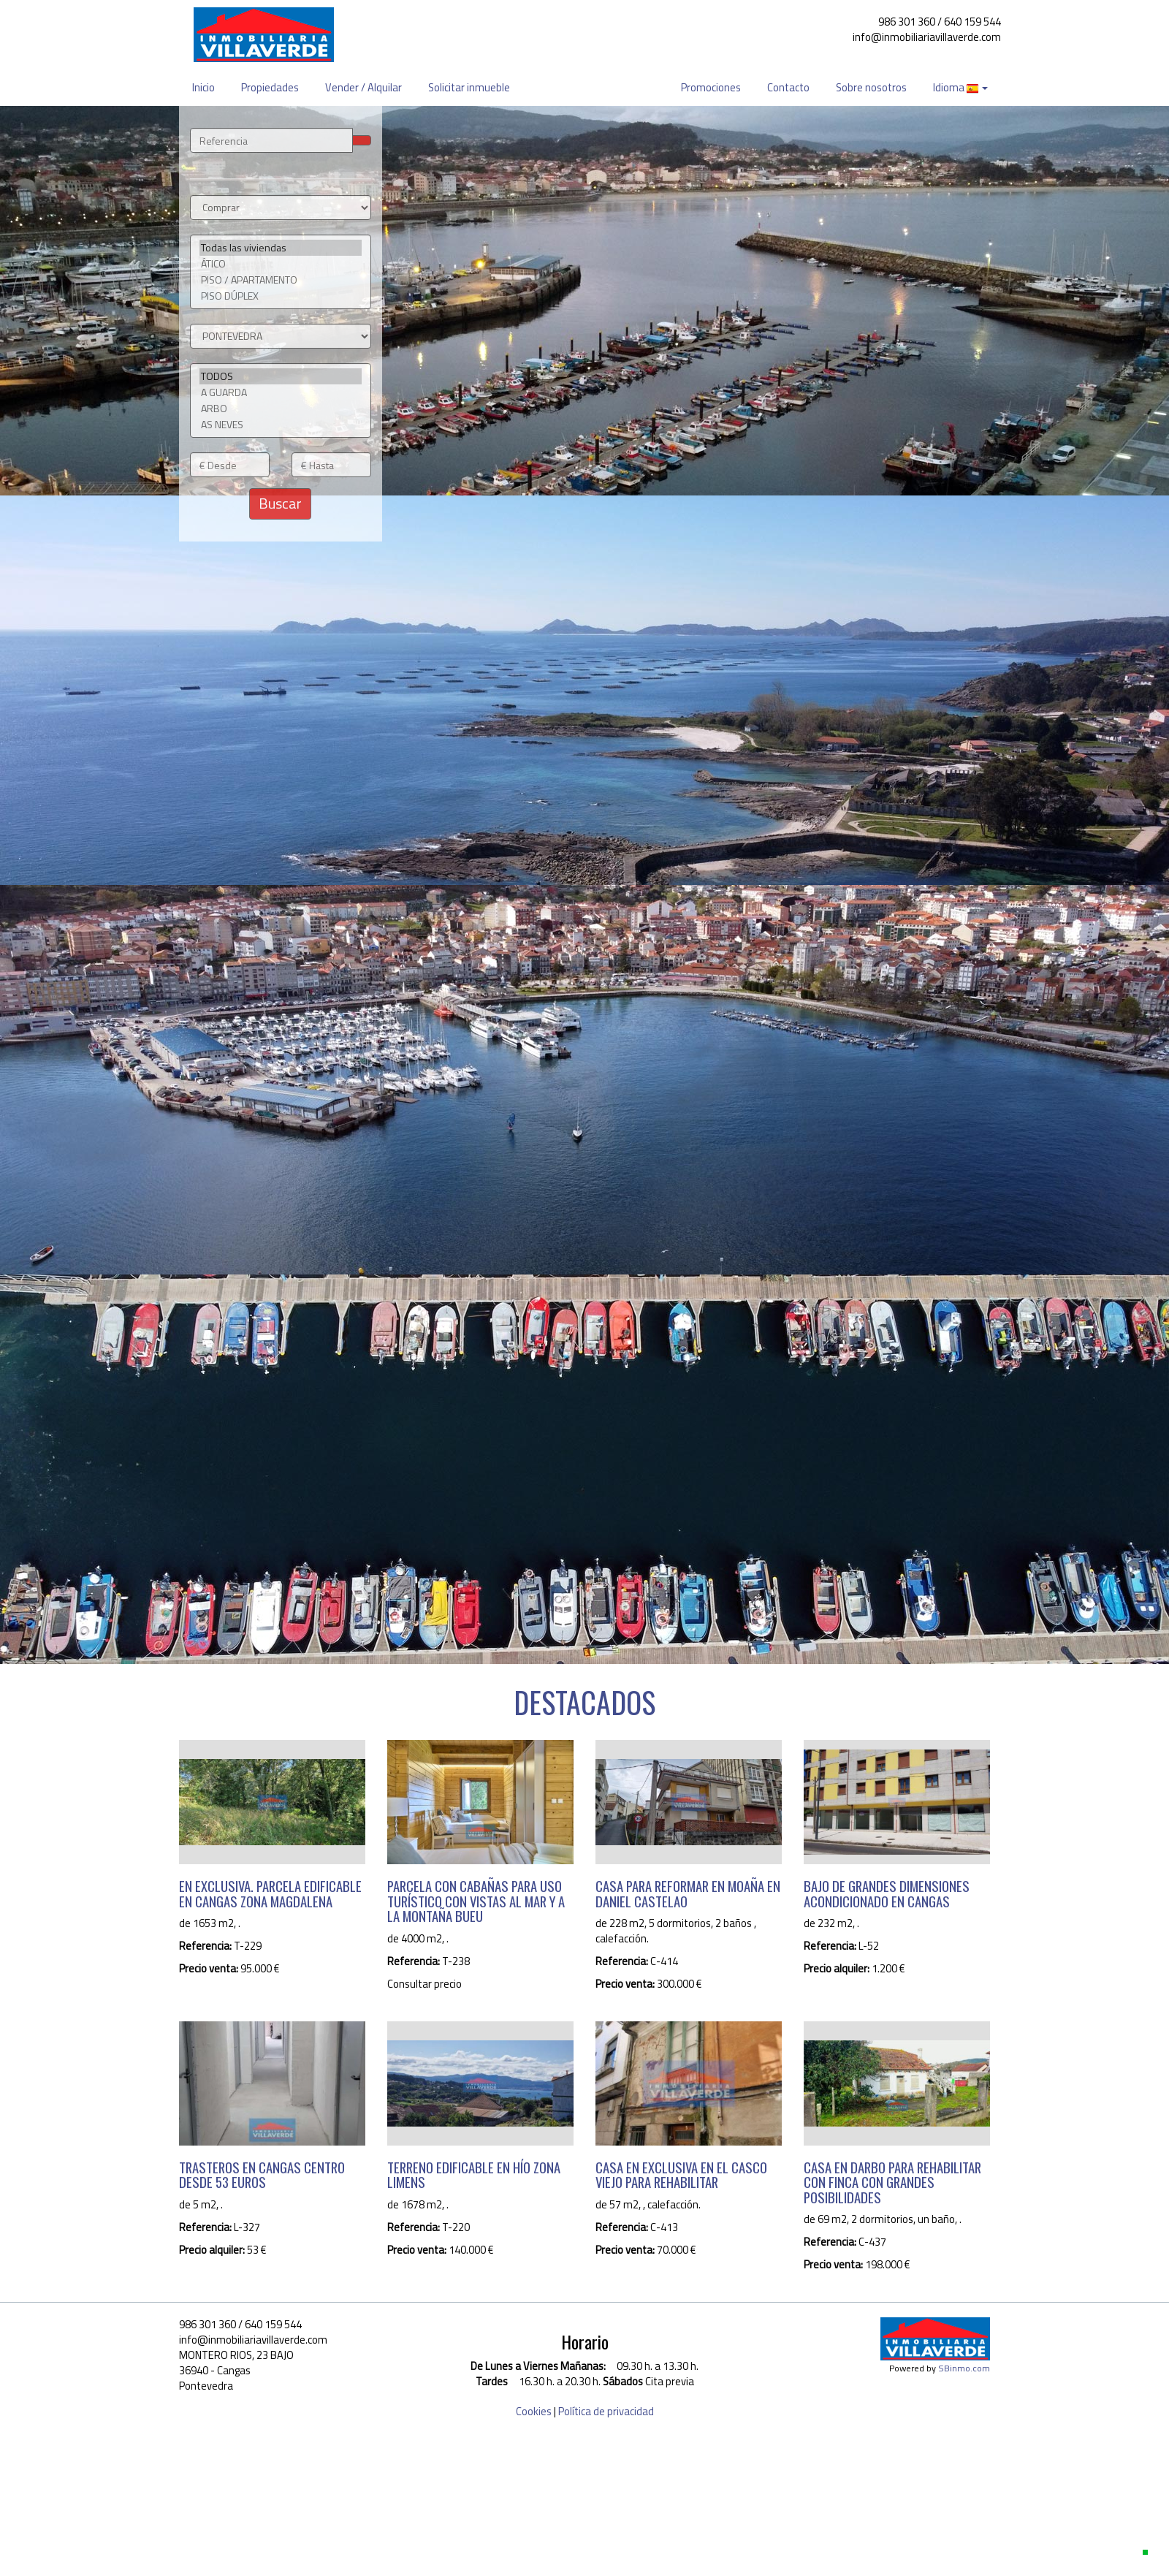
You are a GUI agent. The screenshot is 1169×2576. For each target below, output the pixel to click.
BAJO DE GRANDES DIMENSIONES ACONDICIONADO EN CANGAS (887, 1893)
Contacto (788, 87)
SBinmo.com (964, 2368)
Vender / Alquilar (363, 87)
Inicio (203, 87)
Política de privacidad (606, 2411)
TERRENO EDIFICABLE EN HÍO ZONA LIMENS (473, 2174)
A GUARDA (280, 392)
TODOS (280, 376)
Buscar (280, 503)
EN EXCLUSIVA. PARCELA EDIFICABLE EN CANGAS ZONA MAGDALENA (270, 1893)
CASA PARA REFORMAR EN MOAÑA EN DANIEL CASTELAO (687, 1893)
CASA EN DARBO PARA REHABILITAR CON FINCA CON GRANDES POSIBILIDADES (892, 2182)
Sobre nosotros (871, 87)
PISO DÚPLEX (280, 296)
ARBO (280, 408)
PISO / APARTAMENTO (280, 280)
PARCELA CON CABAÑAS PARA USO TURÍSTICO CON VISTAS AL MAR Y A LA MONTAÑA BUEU (476, 1901)
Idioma (960, 87)
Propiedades (270, 87)
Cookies (534, 2411)
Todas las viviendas (280, 248)
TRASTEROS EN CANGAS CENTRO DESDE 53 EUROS (262, 2174)
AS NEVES (280, 425)
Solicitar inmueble (469, 87)
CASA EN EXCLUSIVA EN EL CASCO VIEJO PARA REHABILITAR (681, 2174)
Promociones (711, 87)
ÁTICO (280, 264)
